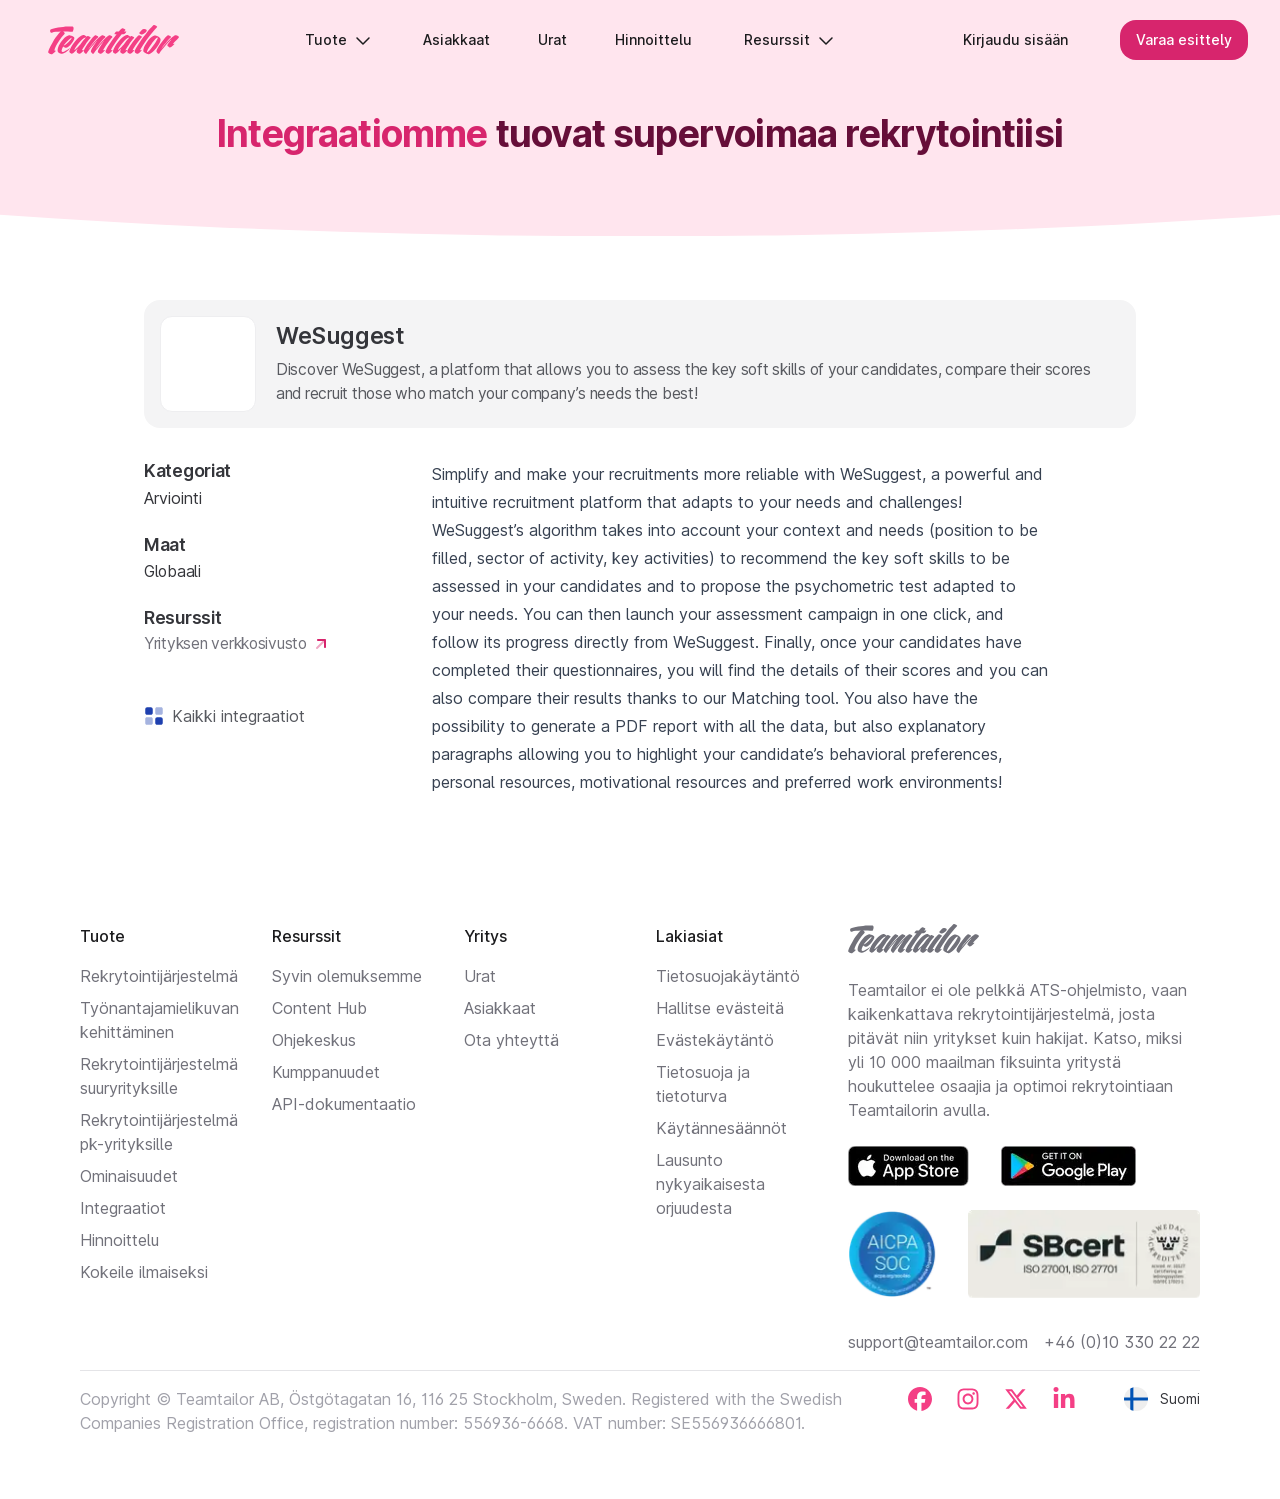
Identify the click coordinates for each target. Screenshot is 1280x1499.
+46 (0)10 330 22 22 (1122, 1342)
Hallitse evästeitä (720, 1008)
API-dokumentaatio (344, 1104)
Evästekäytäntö (715, 1040)
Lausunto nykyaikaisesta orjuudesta (710, 1184)
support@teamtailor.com (938, 1342)
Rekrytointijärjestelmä (159, 976)
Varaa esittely (1184, 39)
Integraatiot (123, 1208)
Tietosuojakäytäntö (728, 976)
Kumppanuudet (326, 1072)
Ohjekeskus (314, 1040)
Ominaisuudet (129, 1176)
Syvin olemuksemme (347, 976)
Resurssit (789, 39)
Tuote (338, 39)
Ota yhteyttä (511, 1040)
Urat (480, 976)
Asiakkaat (500, 1008)
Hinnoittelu (119, 1240)
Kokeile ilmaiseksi (144, 1272)
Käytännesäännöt (721, 1128)
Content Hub (319, 1008)
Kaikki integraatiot (234, 716)
